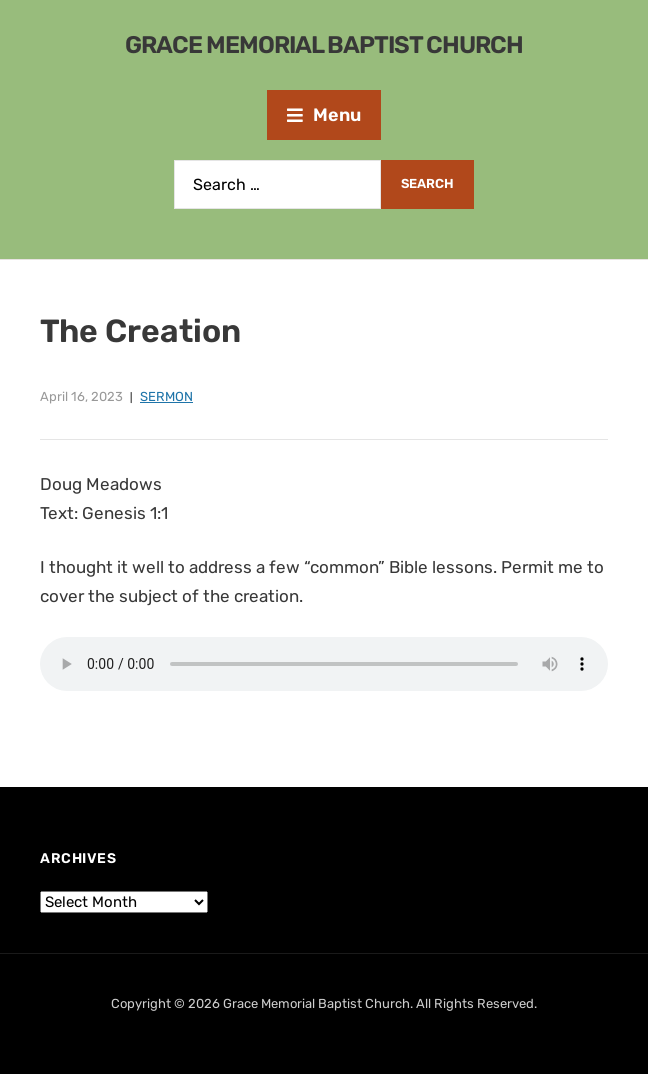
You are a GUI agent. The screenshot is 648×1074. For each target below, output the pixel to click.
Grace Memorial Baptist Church (324, 45)
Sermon (166, 396)
